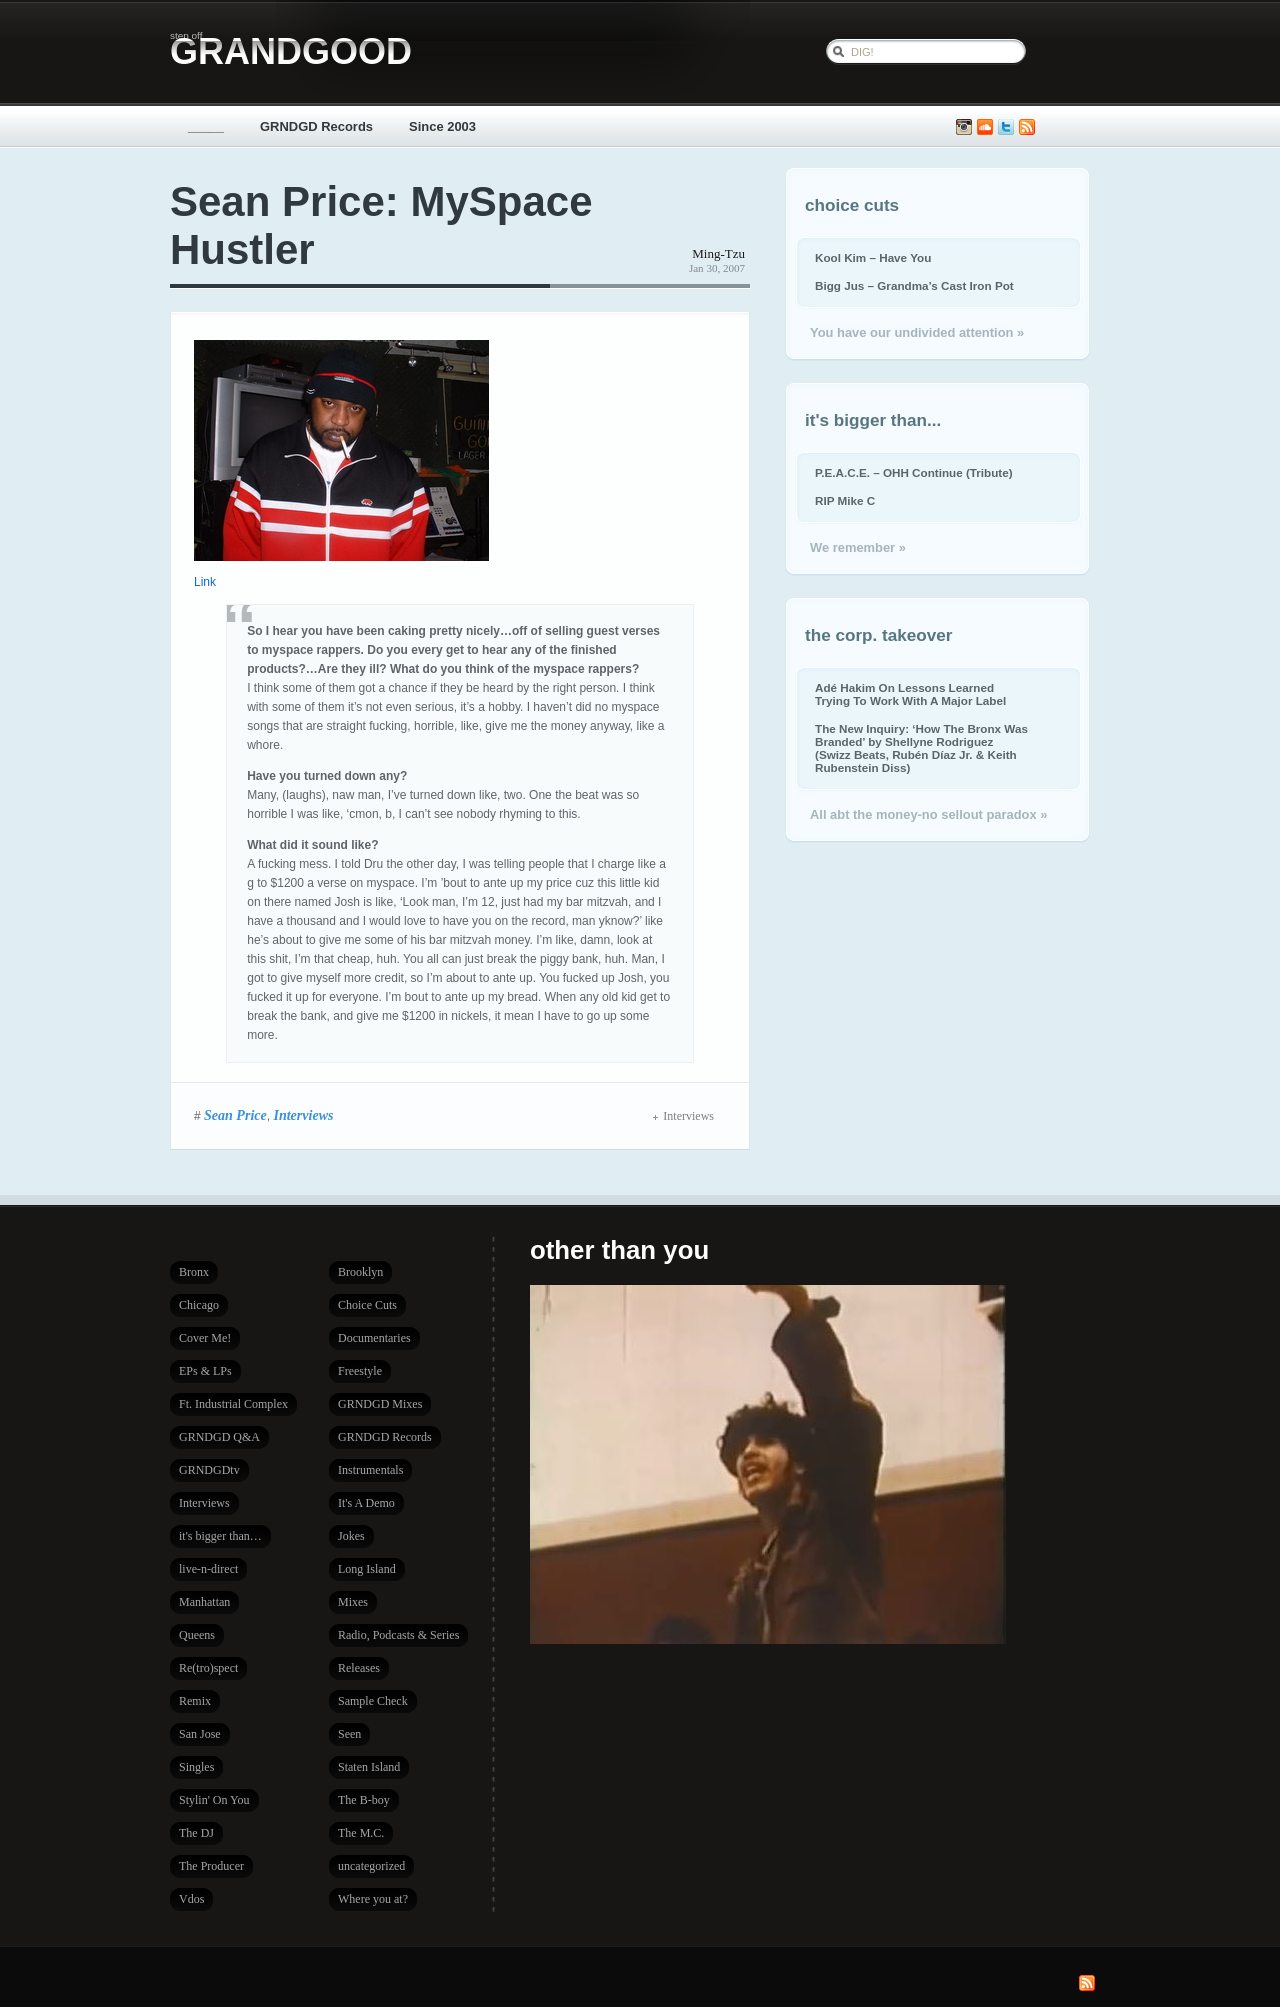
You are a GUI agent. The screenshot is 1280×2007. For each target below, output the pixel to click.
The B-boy (364, 1800)
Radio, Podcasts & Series (398, 1635)
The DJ (196, 1833)
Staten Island (369, 1767)
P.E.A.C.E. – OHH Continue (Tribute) (914, 472)
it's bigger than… (220, 1536)
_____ (206, 126)
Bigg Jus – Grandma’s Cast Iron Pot (914, 285)
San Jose (200, 1734)
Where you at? (373, 1899)
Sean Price (235, 1115)
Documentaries (374, 1338)
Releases (359, 1668)
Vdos (191, 1899)
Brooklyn (360, 1272)
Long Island (367, 1569)
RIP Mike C (845, 500)
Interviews (303, 1115)
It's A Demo (366, 1503)
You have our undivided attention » (917, 332)
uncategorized (371, 1866)
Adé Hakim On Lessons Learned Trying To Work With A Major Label (910, 694)
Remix (195, 1701)
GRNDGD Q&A (219, 1437)
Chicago (199, 1305)
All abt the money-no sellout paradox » (928, 814)
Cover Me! (205, 1338)
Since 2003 (442, 126)
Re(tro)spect (208, 1668)
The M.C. (361, 1833)
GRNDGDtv (209, 1470)
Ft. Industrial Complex (233, 1404)
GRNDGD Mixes (380, 1404)
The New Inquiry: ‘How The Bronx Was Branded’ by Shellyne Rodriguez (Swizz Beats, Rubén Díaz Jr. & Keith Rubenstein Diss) (921, 748)
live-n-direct (208, 1569)
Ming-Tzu (718, 253)
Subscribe (1027, 127)
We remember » (858, 547)
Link (205, 582)
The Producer (211, 1866)
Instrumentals (370, 1470)
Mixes (353, 1602)
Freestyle (360, 1371)
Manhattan (204, 1602)
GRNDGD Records (316, 126)
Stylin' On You (214, 1800)
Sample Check (373, 1701)
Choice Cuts (367, 1305)
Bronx (194, 1272)
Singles (196, 1767)
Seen (349, 1734)
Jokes (351, 1536)
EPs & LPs (205, 1371)
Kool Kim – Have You (873, 257)
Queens (197, 1635)
